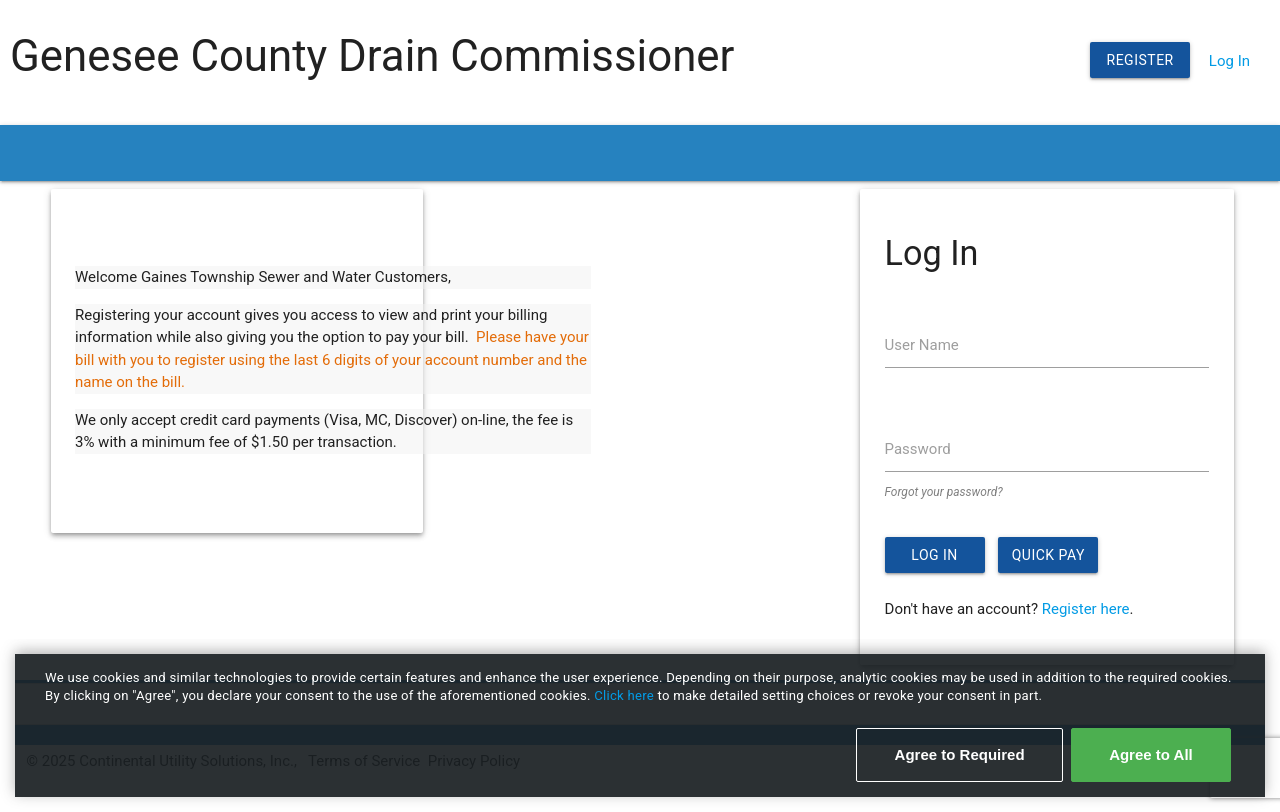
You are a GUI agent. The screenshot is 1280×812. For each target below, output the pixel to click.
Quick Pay (1048, 555)
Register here (1086, 609)
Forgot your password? (944, 492)
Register (1140, 60)
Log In (1229, 61)
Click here (625, 695)
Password (918, 449)
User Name (922, 345)
